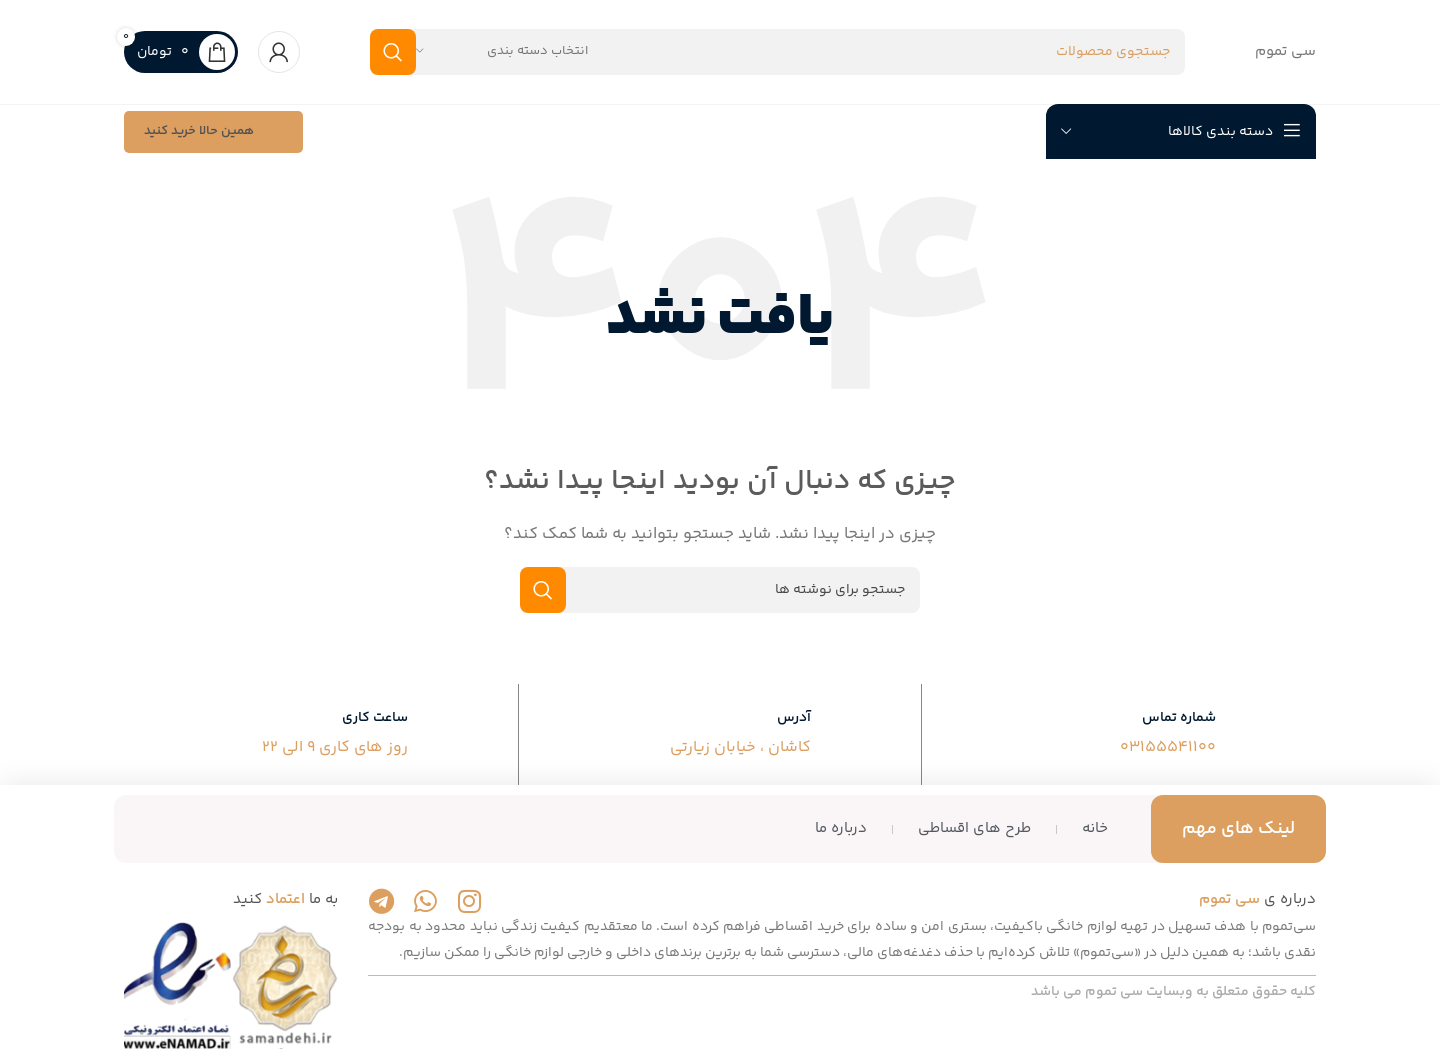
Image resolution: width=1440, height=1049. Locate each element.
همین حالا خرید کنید (213, 133)
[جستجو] (777, 52)
